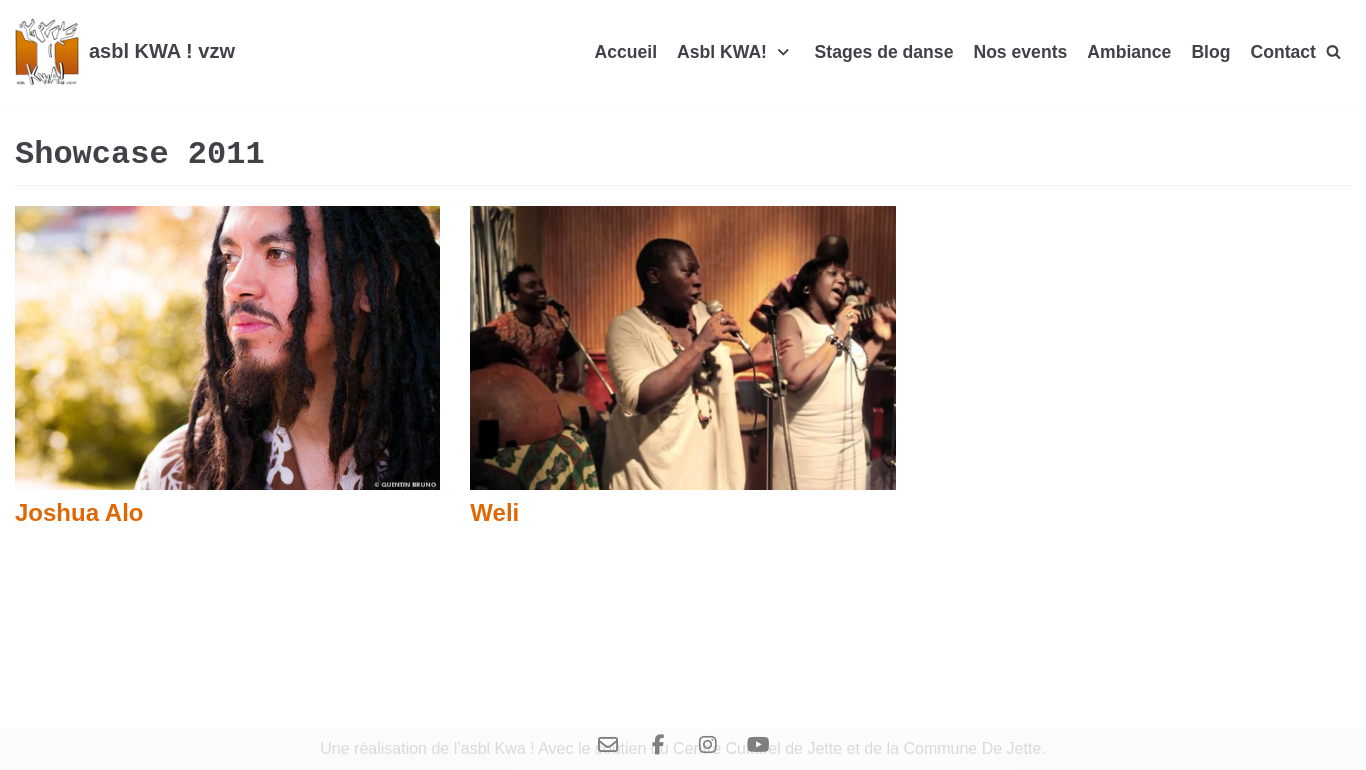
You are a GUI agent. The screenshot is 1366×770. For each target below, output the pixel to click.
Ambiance (1129, 52)
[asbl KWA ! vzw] (125, 52)
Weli (494, 512)
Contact (1283, 52)
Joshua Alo (79, 512)
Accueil (625, 52)
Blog (1210, 52)
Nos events (1020, 52)
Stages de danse (884, 52)
